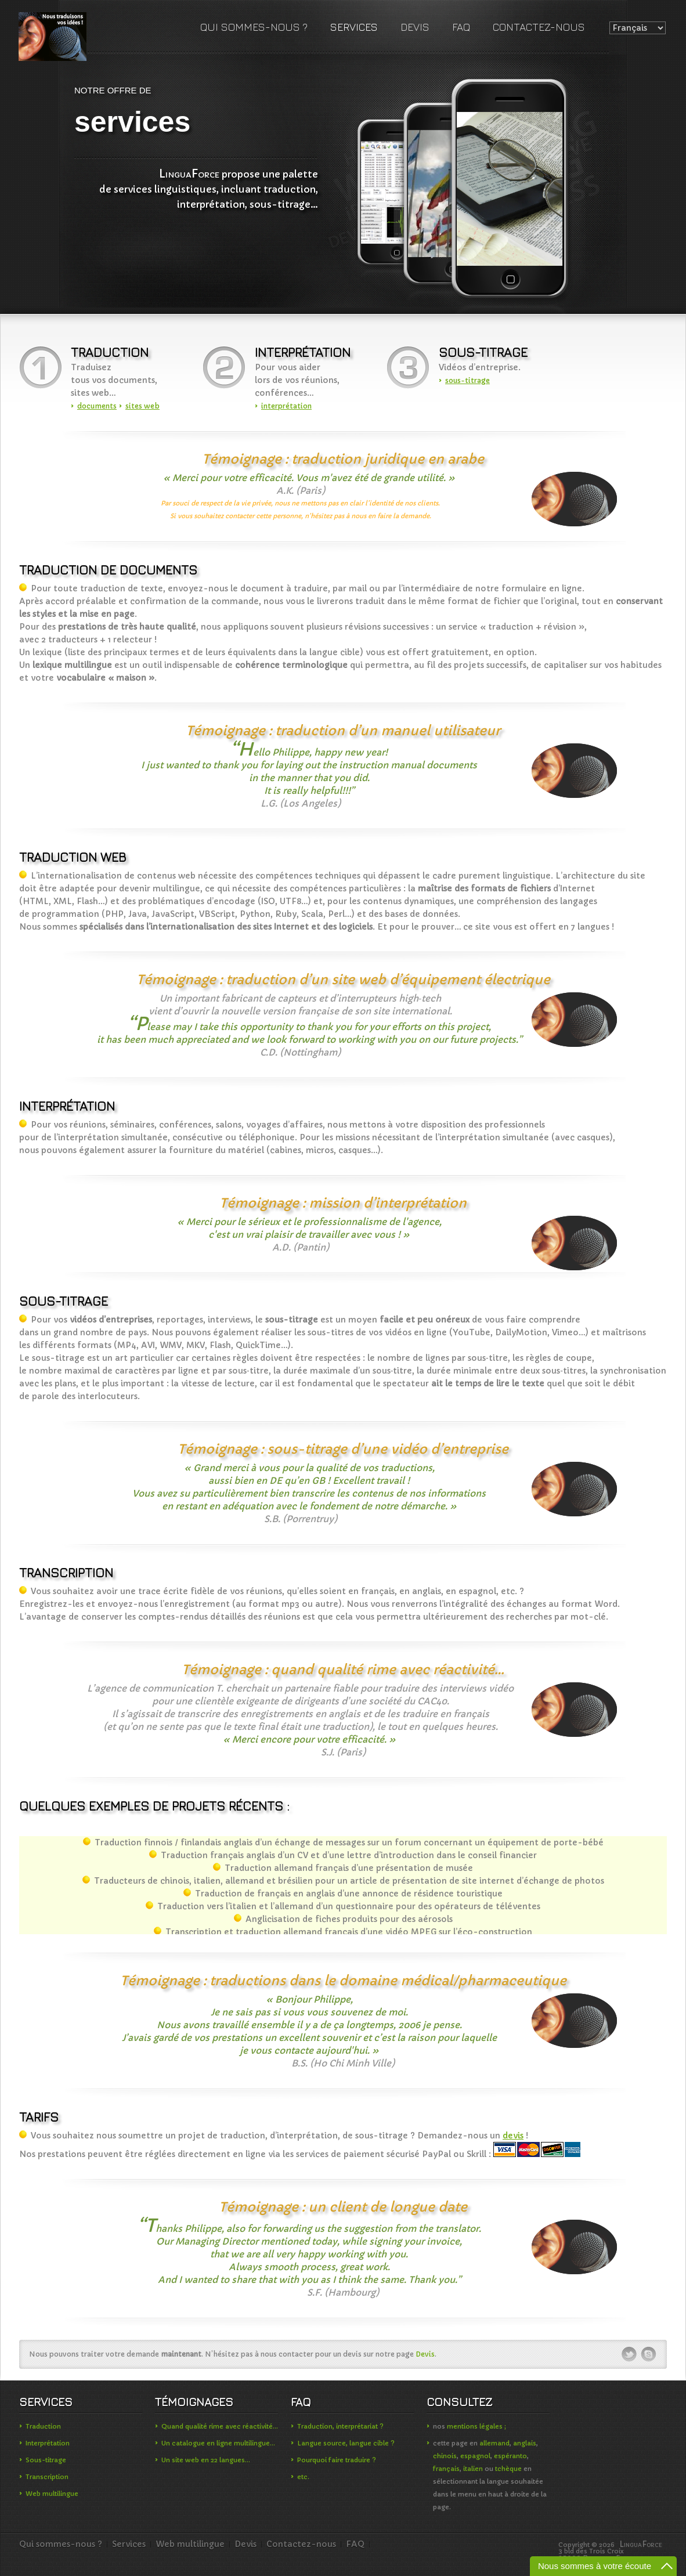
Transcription (47, 2477)
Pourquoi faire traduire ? (336, 2460)
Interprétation (48, 2443)
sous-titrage (467, 380)
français (446, 2469)
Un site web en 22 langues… (205, 2460)
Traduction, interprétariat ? (340, 2426)
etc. (303, 2477)
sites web (142, 406)
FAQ (461, 27)
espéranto (510, 2456)
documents (97, 406)
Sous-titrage (46, 2460)
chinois (445, 2456)
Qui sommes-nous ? (254, 27)
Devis (414, 27)
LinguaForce (60, 36)
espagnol (475, 2456)
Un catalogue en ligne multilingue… (218, 2443)
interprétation (286, 406)
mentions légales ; (476, 2426)
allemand (494, 2443)
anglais (524, 2443)
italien (473, 2469)
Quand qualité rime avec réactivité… (219, 2426)
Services (354, 27)
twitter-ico (630, 2354)
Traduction (43, 2426)
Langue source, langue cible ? (346, 2443)
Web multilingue (52, 2494)
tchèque (508, 2469)
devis (513, 2135)
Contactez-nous (539, 27)
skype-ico (649, 2354)
